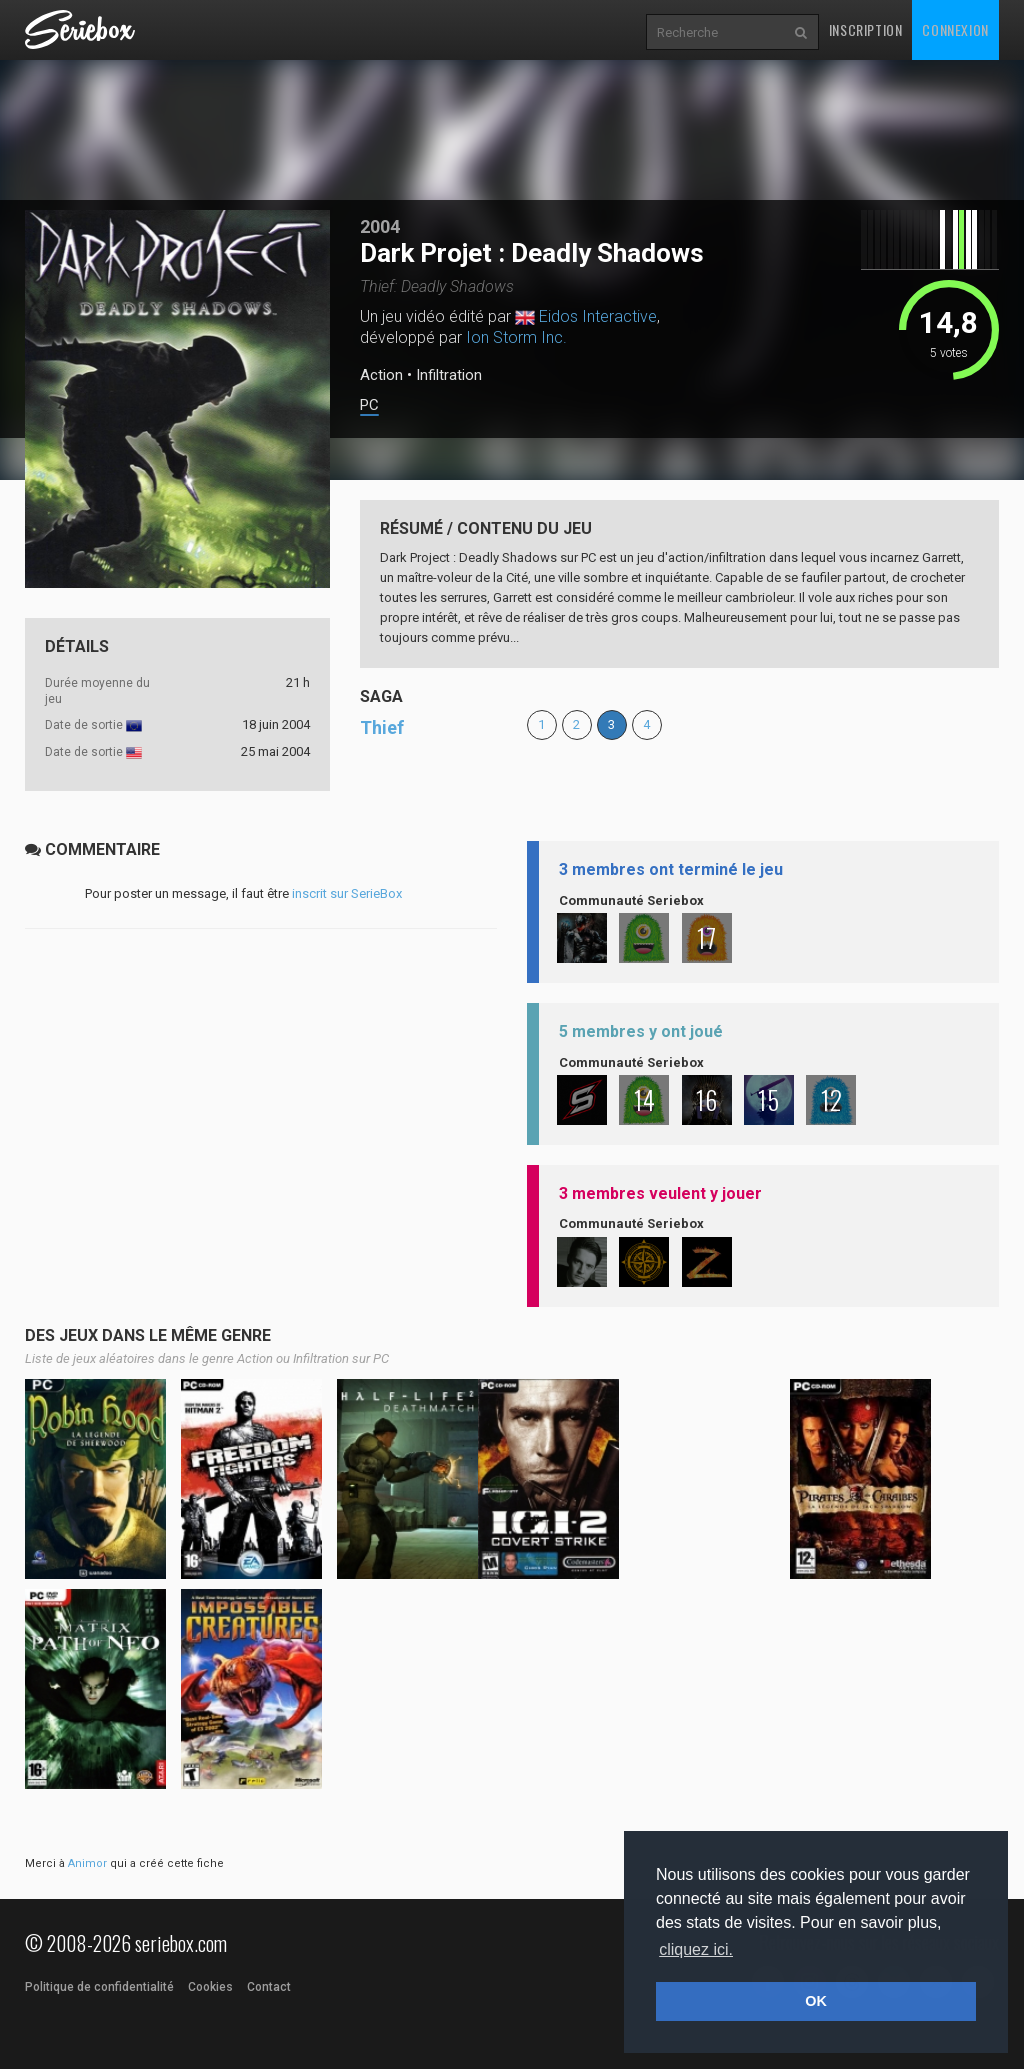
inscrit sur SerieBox (347, 893)
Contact (269, 1987)
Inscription (866, 29)
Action (381, 375)
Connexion (955, 29)
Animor (87, 1863)
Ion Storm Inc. (516, 337)
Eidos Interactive (598, 316)
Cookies (210, 1987)
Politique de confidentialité (99, 1987)
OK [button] (816, 2001)
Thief (382, 727)
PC (369, 405)
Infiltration (449, 375)
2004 (380, 226)
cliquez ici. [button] (696, 1949)
